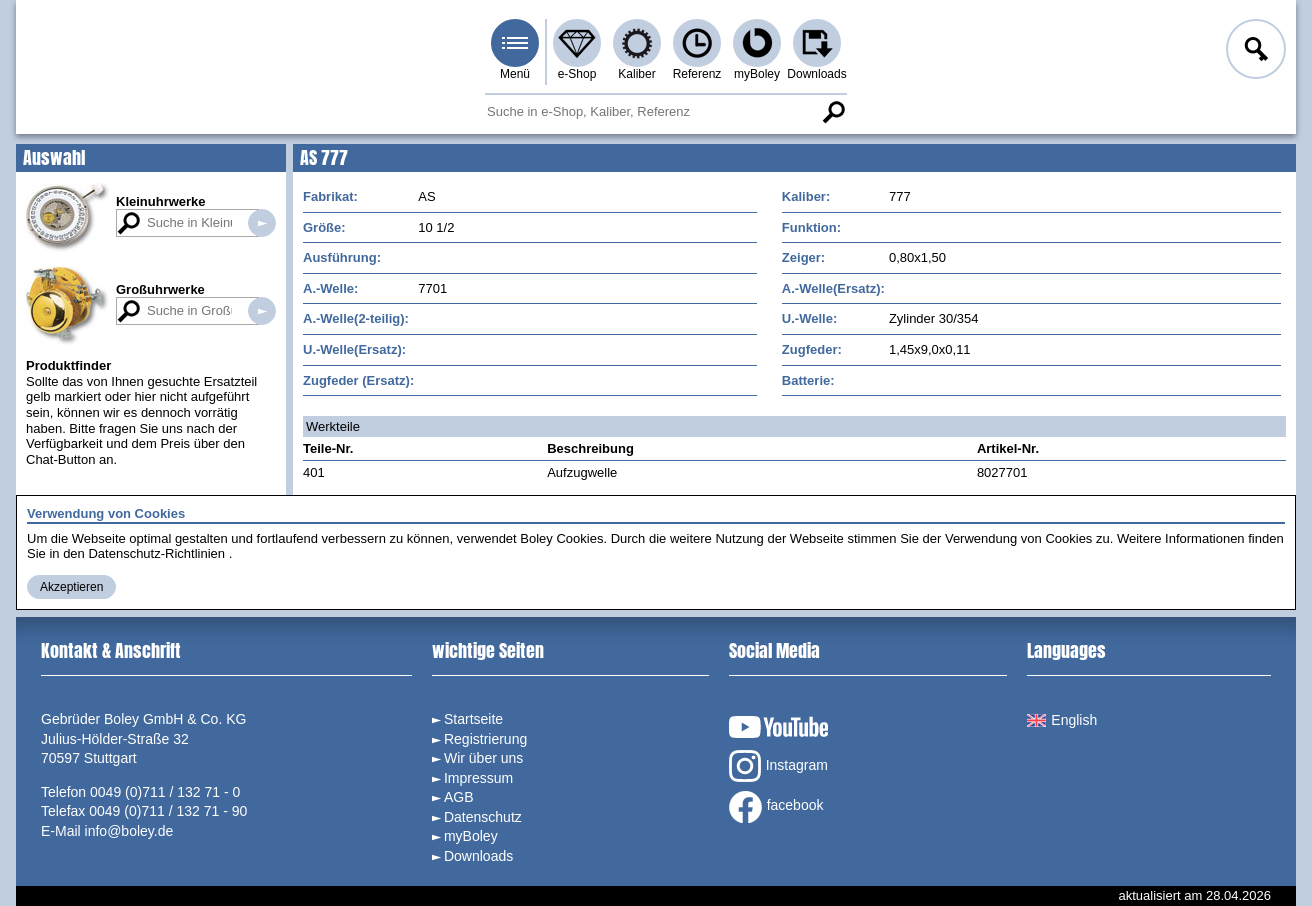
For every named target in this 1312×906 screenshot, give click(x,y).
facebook (776, 807)
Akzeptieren (71, 587)
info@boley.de (129, 831)
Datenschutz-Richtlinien (156, 553)
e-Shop (577, 74)
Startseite (473, 719)
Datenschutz (483, 817)
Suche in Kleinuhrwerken (262, 223)
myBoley (757, 74)
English (1062, 720)
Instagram (778, 766)
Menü (515, 74)
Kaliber (636, 74)
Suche (833, 112)
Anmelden (1254, 52)
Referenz (697, 74)
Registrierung (485, 739)
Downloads (816, 74)
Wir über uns (483, 758)
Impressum (478, 778)
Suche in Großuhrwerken (262, 311)
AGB (459, 797)
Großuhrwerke (160, 289)
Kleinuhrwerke (161, 201)
